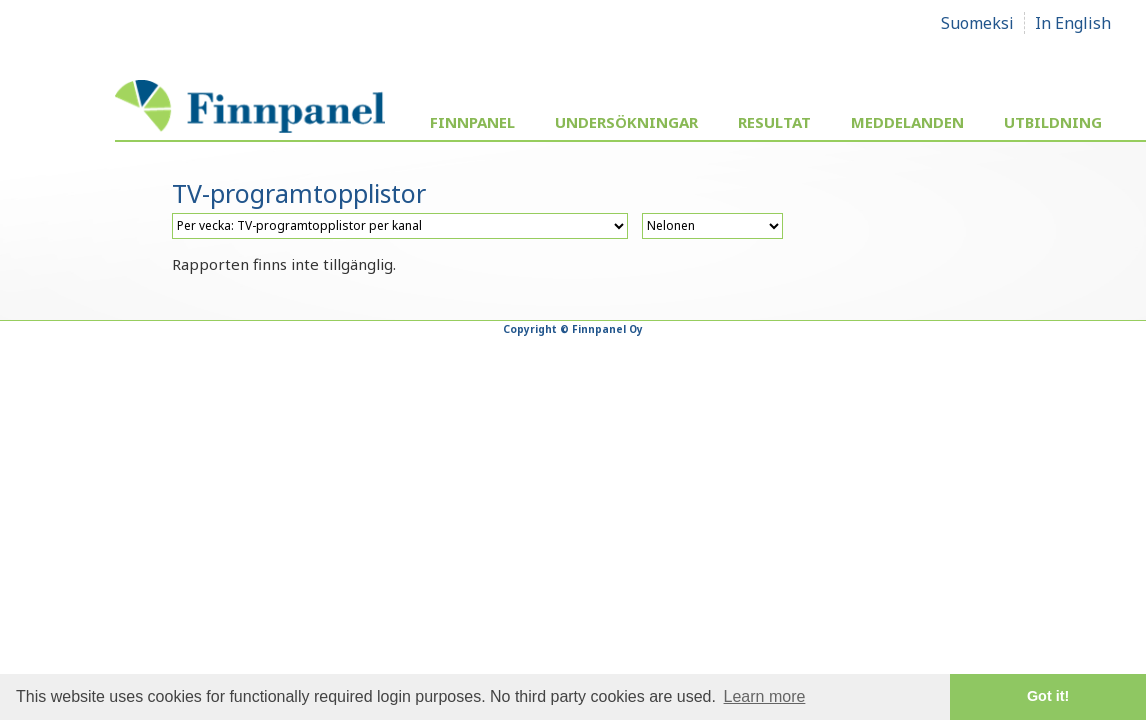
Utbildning (1053, 122)
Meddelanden (907, 122)
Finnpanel (472, 122)
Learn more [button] (765, 696)
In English (1073, 23)
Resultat (774, 122)
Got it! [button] (1048, 696)
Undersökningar (626, 122)
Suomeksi (977, 23)
